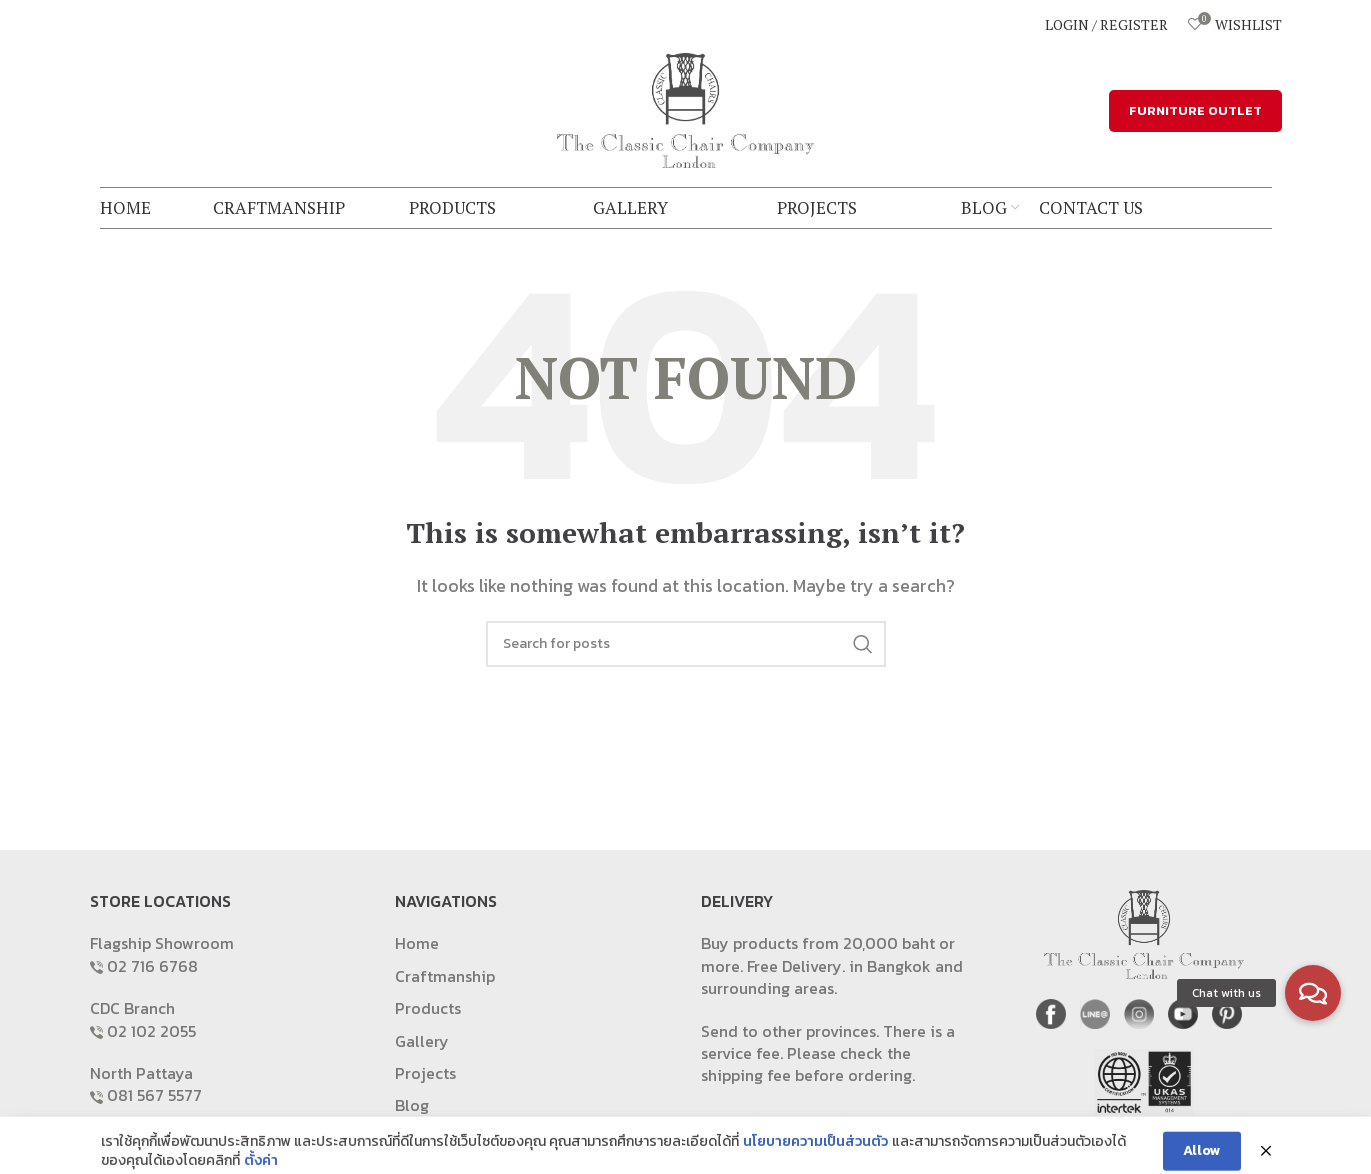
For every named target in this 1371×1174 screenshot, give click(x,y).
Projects (425, 1073)
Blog (412, 1105)
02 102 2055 (151, 1031)
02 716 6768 (152, 966)
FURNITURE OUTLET (1195, 110)
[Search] (686, 644)
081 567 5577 (154, 1095)
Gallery (422, 1041)
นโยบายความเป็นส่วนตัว (815, 1161)
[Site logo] (686, 108)
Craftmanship (445, 976)
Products (428, 1008)
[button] (1313, 993)
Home (417, 943)
